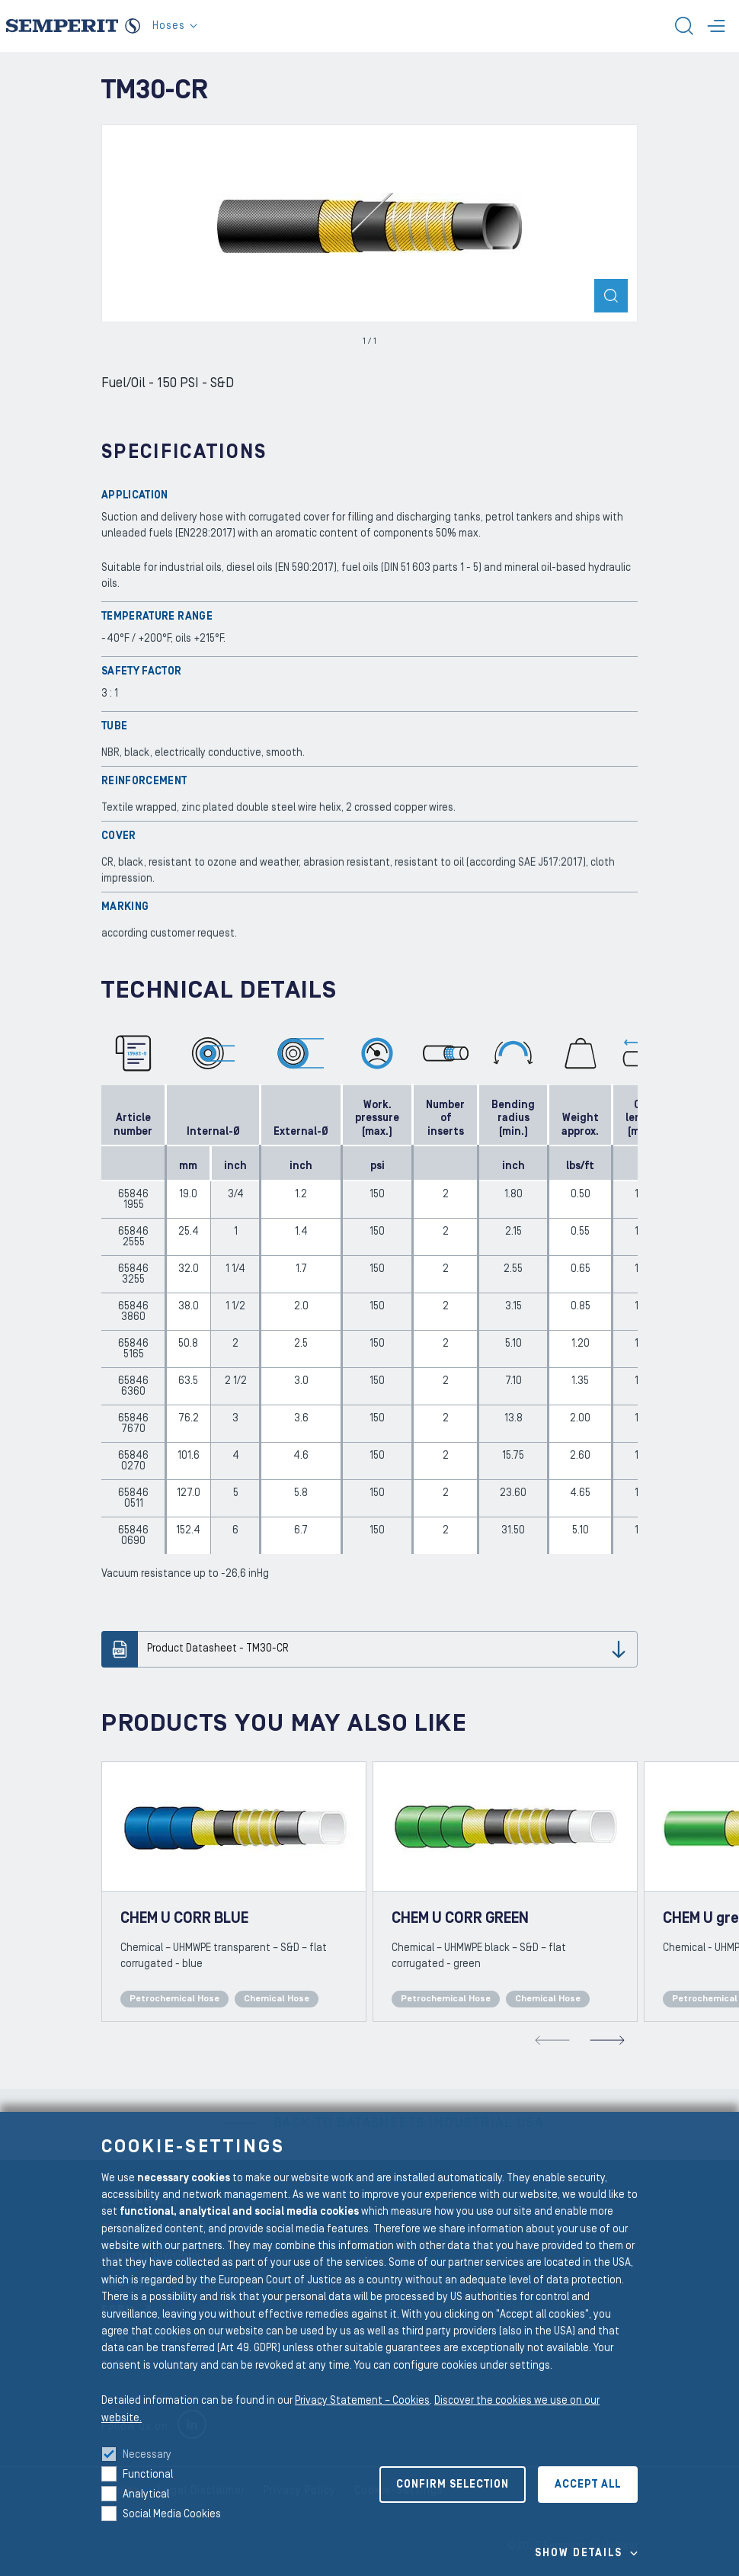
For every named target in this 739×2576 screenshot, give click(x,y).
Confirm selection (452, 2484)
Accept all (588, 2484)
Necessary (147, 2455)
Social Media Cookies (172, 2514)
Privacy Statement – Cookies (362, 2401)
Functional (148, 2475)
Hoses (174, 26)
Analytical (146, 2494)
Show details (578, 2553)
